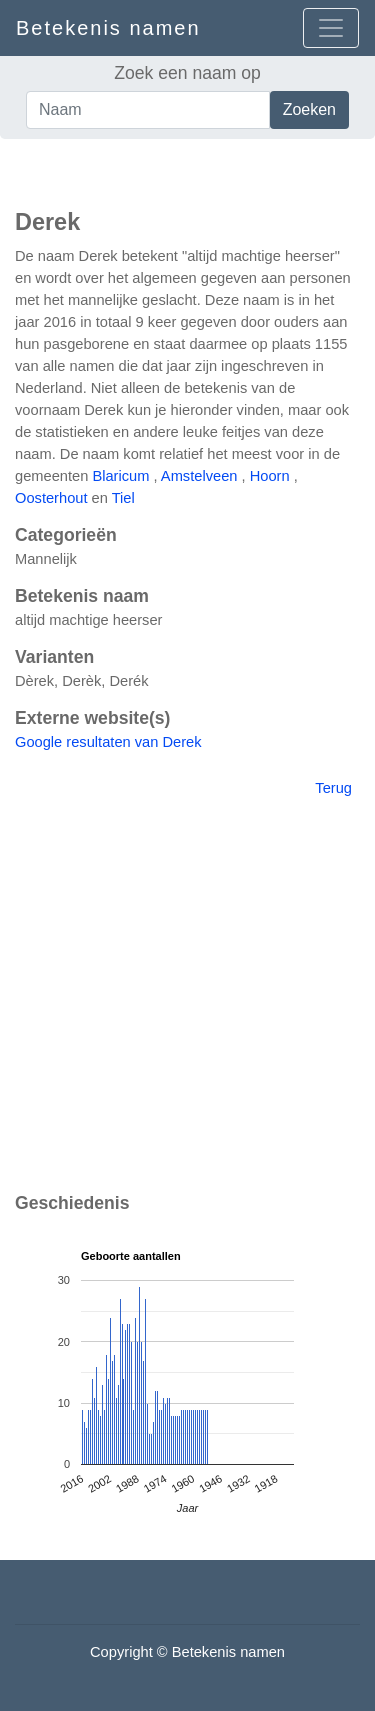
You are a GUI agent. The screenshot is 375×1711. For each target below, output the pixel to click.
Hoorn (270, 476)
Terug (333, 788)
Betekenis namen (108, 28)
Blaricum (120, 476)
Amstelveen (199, 476)
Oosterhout (51, 498)
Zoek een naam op (187, 73)
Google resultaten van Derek (108, 742)
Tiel (123, 498)
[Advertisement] (187, 169)
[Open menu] (331, 28)
